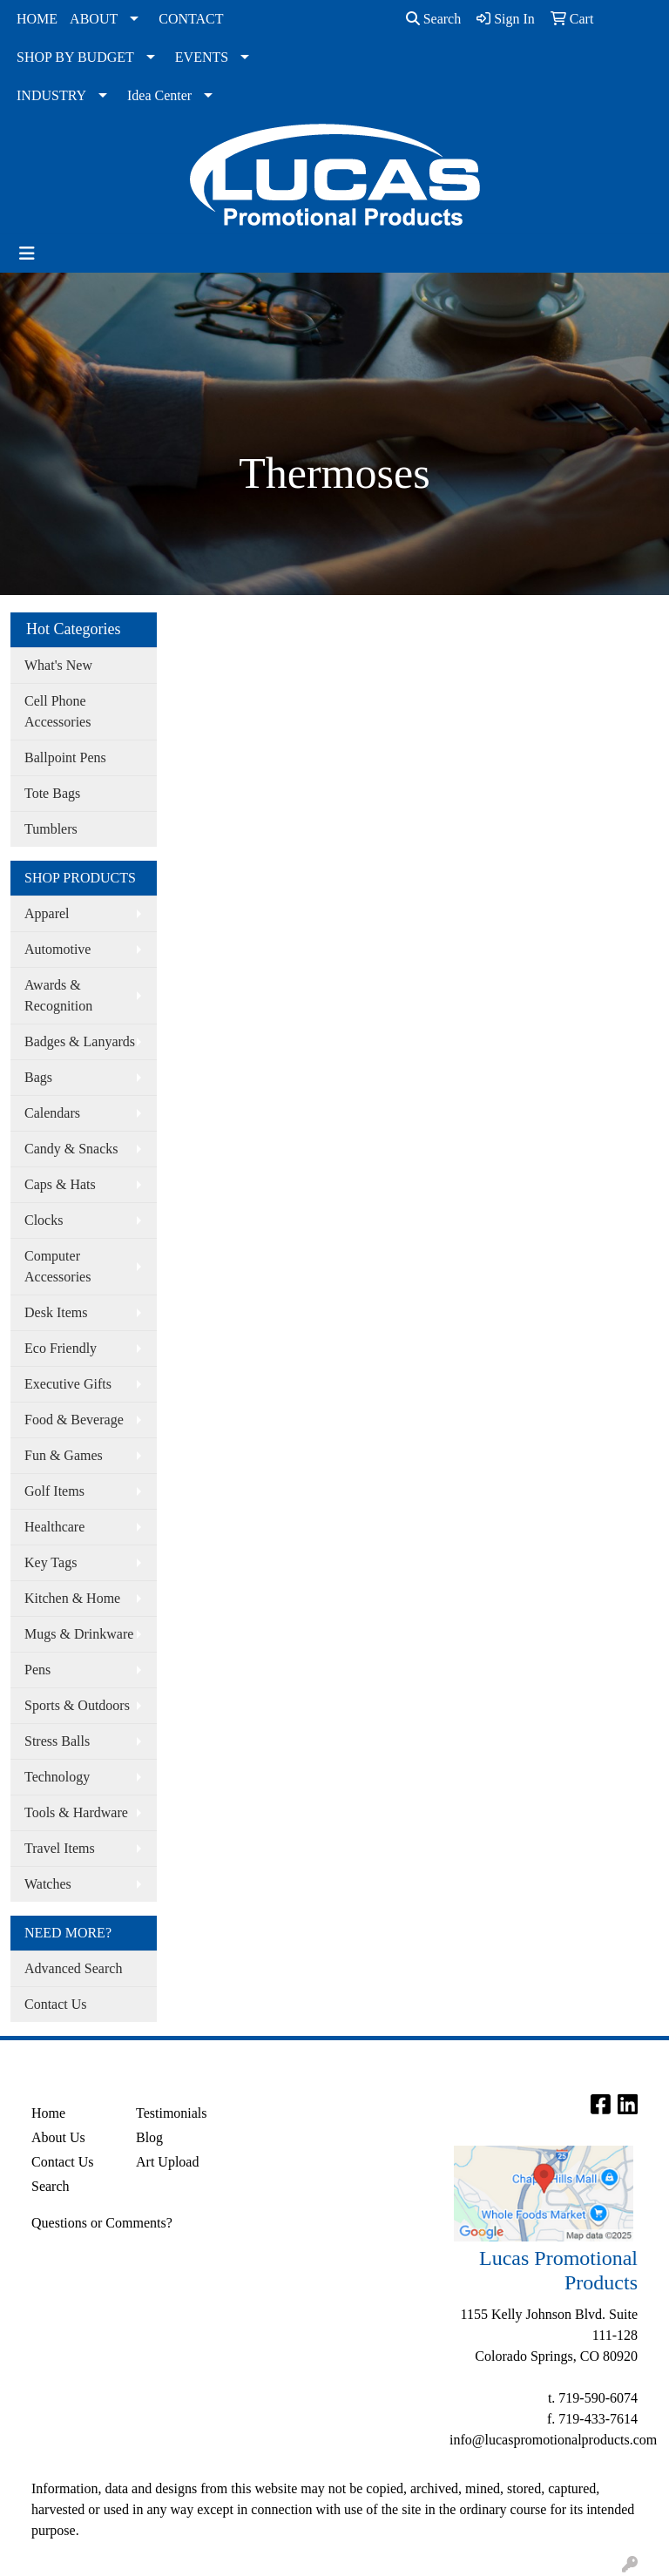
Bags (38, 1077)
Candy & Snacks (71, 1148)
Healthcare (54, 1526)
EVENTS (201, 57)
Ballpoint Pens (65, 757)
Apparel (47, 913)
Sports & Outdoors (77, 1705)
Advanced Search (73, 1968)
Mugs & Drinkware (78, 1633)
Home (48, 2113)
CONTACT (191, 18)
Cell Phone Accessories (57, 711)
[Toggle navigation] (27, 253)
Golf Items (54, 1491)
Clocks (43, 1220)
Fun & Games (63, 1455)
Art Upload (167, 2161)
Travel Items (59, 1848)
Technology (57, 1776)
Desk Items (55, 1312)
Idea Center (159, 95)
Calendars (52, 1112)
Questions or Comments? (101, 2222)
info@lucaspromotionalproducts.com (553, 2439)
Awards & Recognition (58, 995)
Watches (47, 1883)
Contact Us (55, 2004)
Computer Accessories (57, 1266)
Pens (37, 1669)
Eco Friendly (60, 1348)
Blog (149, 2137)
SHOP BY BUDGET (75, 57)
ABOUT (94, 18)
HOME (37, 18)
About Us (58, 2137)
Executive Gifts (68, 1383)
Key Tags (50, 1562)
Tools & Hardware (76, 1812)
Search (434, 18)
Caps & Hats (60, 1184)
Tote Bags (52, 793)
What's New (58, 665)
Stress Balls (57, 1741)
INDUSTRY (51, 95)
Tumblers (51, 828)
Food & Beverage (74, 1419)
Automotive (57, 949)
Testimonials (171, 2113)
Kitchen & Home (72, 1598)
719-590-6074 (598, 2397)
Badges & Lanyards (79, 1041)
